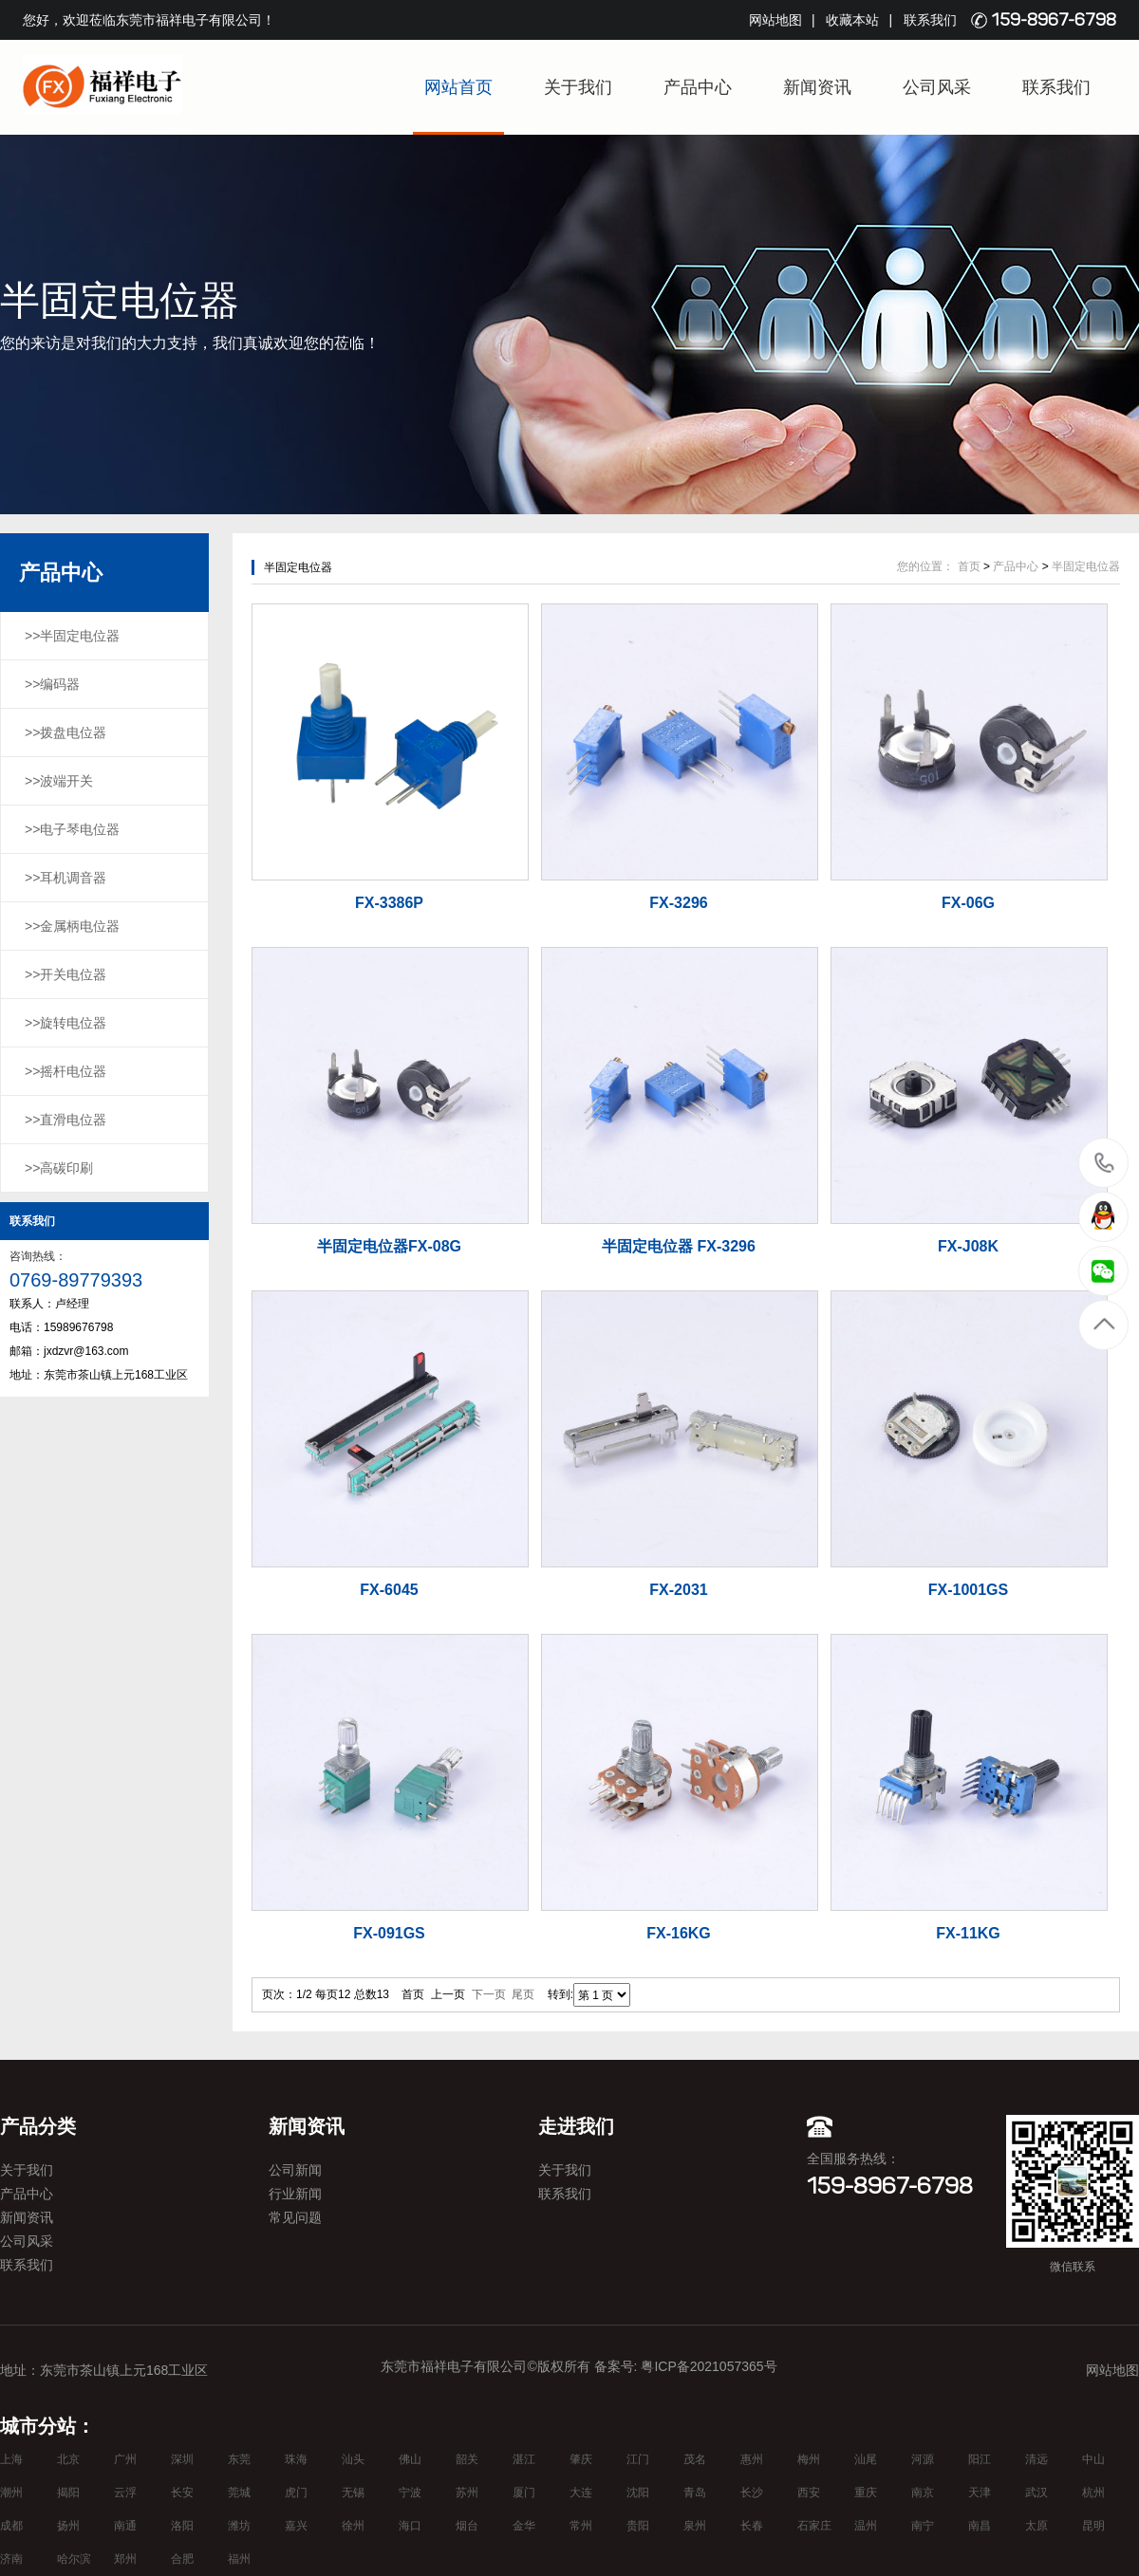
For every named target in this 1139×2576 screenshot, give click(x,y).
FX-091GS (389, 1933)
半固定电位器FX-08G (389, 1246)
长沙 (751, 2492)
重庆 (865, 2492)
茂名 (694, 2459)
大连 (581, 2492)
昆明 (1093, 2525)
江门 (637, 2459)
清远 (1036, 2459)
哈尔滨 (74, 2559)
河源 (922, 2459)
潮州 (11, 2492)
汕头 (353, 2459)
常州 (581, 2525)
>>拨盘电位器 (65, 732)
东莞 (239, 2459)
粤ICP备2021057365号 (708, 2366)
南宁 (922, 2525)
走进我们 (576, 2126)
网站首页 (458, 87)
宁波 (410, 2492)
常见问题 (295, 2217)
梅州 (808, 2459)
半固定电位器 (1086, 566)
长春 (751, 2525)
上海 (11, 2459)
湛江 (524, 2459)
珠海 (296, 2459)
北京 (68, 2459)
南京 (922, 2492)
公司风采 (937, 87)
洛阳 (182, 2525)
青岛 (694, 2492)
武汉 (1036, 2492)
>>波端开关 (59, 780)
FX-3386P (389, 903)
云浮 (125, 2492)
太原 (1036, 2525)
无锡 (353, 2492)
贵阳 (637, 2525)
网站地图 (775, 20)
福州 (239, 2559)
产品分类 (38, 2126)
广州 (125, 2459)
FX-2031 (678, 1590)
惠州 (751, 2459)
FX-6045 (389, 1590)
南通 (125, 2525)
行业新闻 (295, 2193)
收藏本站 (852, 20)
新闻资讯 (817, 87)
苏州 (467, 2492)
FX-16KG (678, 1933)
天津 (979, 2492)
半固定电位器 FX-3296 (679, 1246)
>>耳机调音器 (65, 877)
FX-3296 (678, 903)
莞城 (239, 2492)
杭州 (1093, 2492)
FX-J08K (968, 1246)
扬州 (68, 2525)
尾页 (523, 1994)
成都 (11, 2525)
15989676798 (1104, 1162)
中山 (1093, 2459)
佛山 (410, 2459)
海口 (410, 2525)
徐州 (353, 2525)
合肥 (182, 2559)
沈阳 (637, 2492)
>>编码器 (52, 684)
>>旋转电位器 (65, 1022)
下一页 (489, 1994)
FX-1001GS (968, 1590)
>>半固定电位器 (72, 635)
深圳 (182, 2459)
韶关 (467, 2459)
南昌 (979, 2525)
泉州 (694, 2525)
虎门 (296, 2492)
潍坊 (239, 2525)
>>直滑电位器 (65, 1119)
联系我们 (930, 20)
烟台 (467, 2525)
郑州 (125, 2559)
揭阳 (68, 2492)
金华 (524, 2525)
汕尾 (865, 2459)
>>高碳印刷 (59, 1168)
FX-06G (968, 903)
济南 (11, 2559)
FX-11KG (968, 1933)
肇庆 (581, 2459)
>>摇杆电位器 (65, 1071)
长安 (182, 2492)
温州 (865, 2525)
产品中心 (697, 87)
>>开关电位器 (65, 974)
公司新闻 (295, 2170)
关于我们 (578, 87)
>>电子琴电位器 (72, 829)
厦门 (524, 2492)
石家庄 (814, 2525)
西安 (808, 2492)
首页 (969, 566)
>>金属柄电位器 (72, 926)
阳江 (979, 2459)
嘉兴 (296, 2525)
